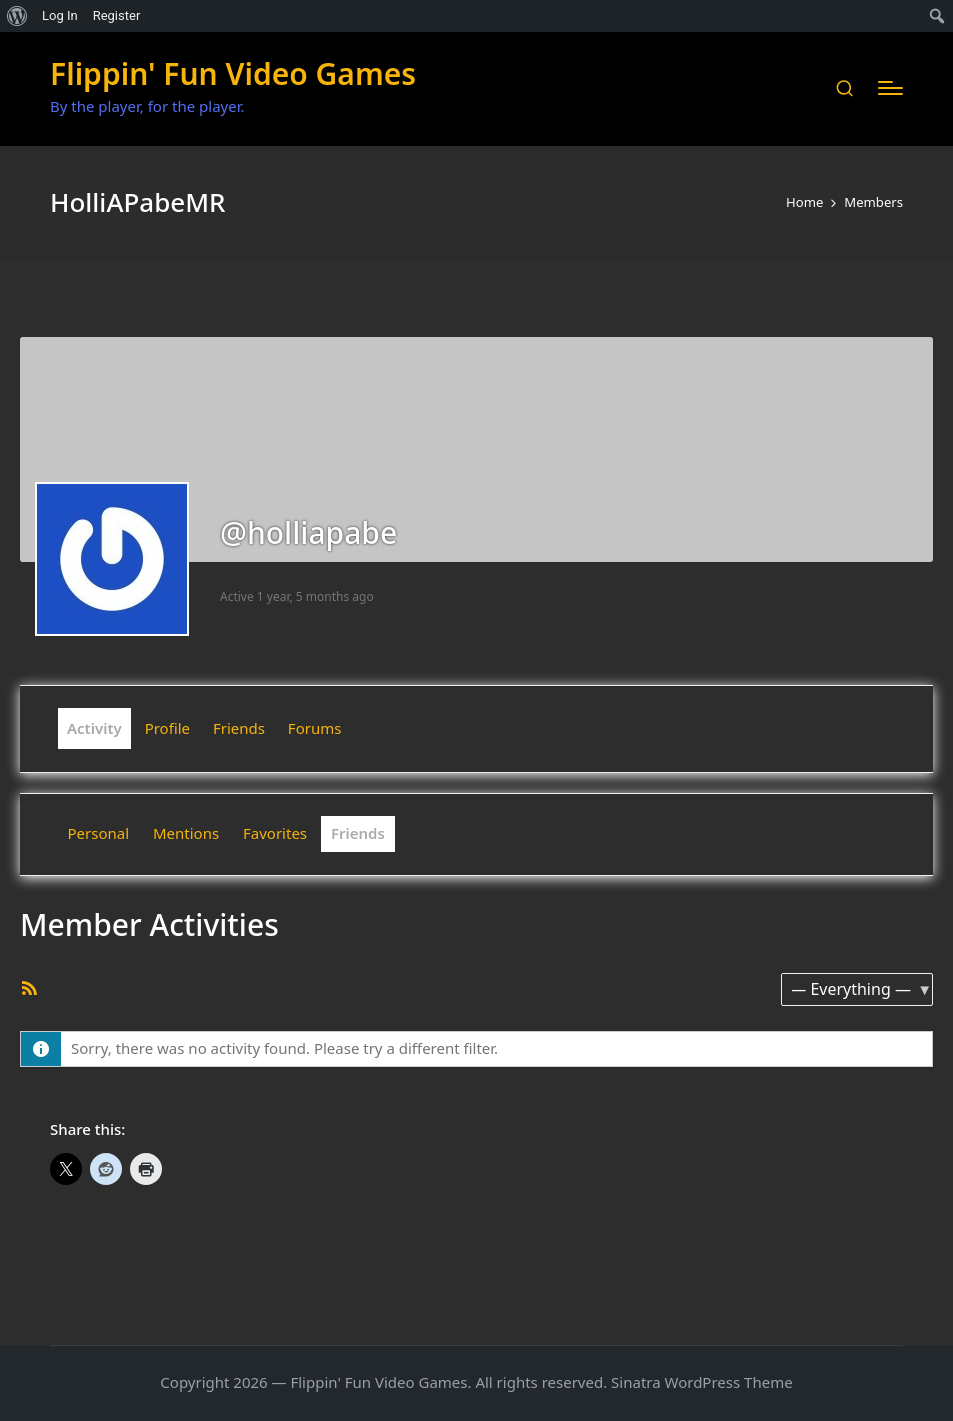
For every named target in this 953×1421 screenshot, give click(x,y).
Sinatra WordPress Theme (702, 1382)
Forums (315, 728)
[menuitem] (17, 16)
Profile (167, 728)
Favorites (275, 833)
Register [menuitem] (117, 15)
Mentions (186, 833)
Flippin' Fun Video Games (233, 73)
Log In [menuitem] (60, 15)
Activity (94, 728)
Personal (99, 833)
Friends (239, 728)
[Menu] (890, 88)
